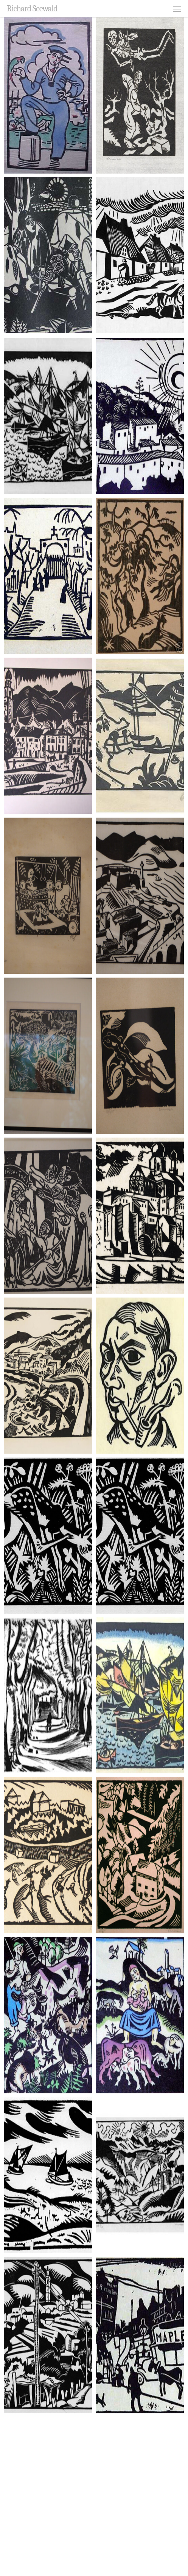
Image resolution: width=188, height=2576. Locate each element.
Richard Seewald (32, 9)
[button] (177, 8)
